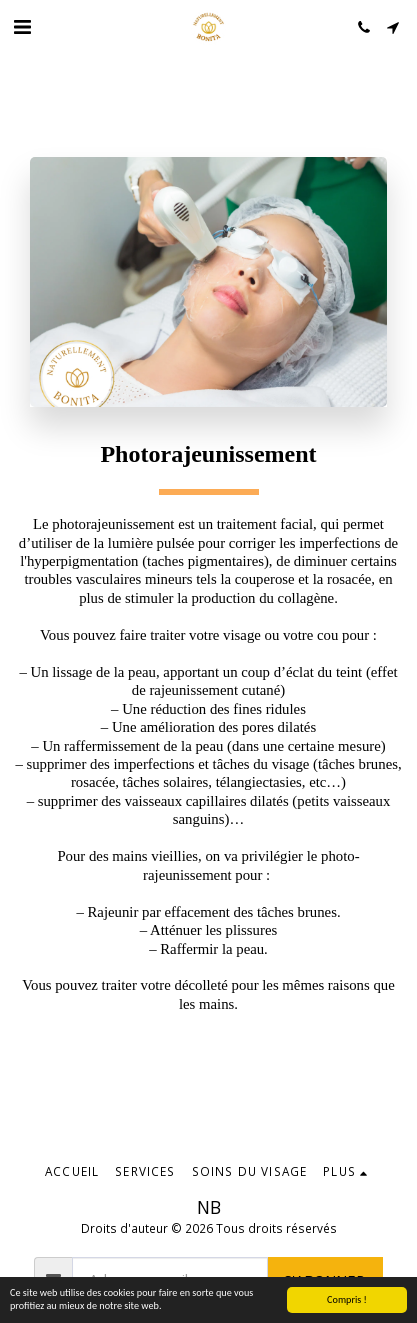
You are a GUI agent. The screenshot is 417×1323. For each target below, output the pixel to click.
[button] (22, 26)
